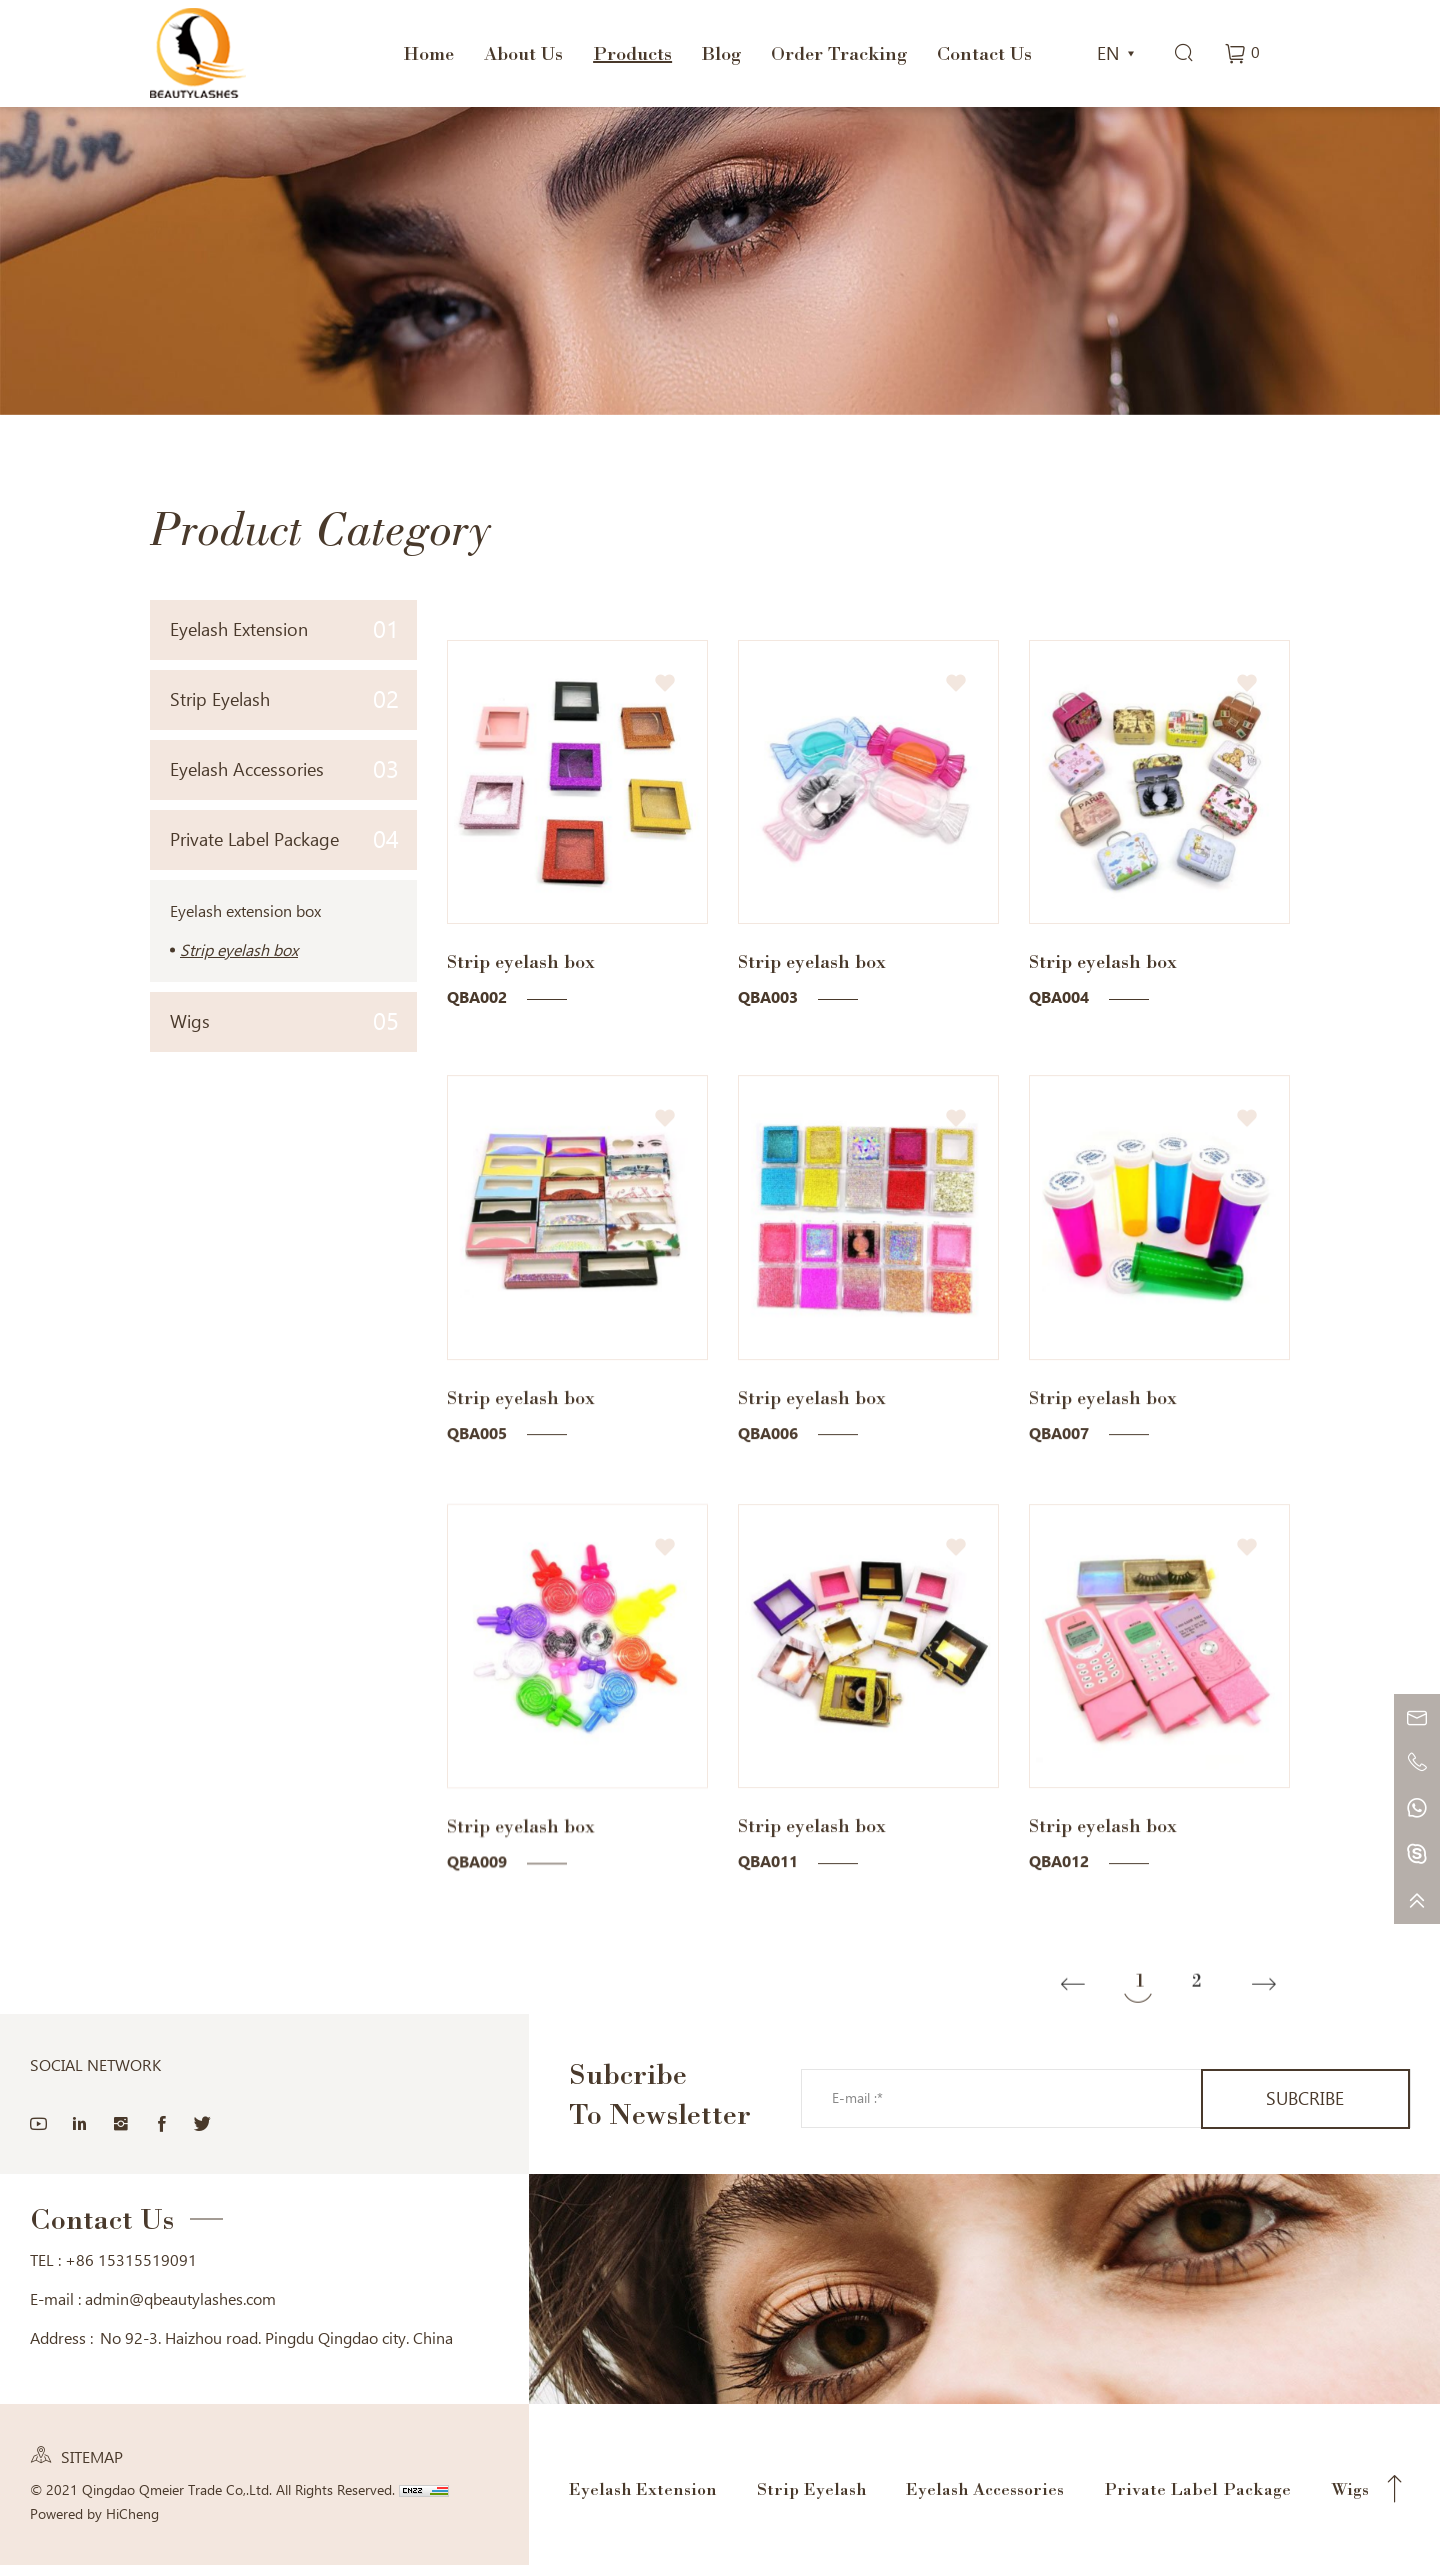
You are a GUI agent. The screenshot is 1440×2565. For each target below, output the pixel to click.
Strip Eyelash (284, 699)
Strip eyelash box (239, 950)
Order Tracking (839, 53)
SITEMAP (92, 2456)
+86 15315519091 (131, 2259)
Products (632, 53)
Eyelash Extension (284, 629)
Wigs (284, 1021)
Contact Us (984, 53)
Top (1395, 2488)
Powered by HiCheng (94, 2513)
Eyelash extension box (245, 911)
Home (428, 53)
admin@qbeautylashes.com (180, 2298)
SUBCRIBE (1305, 2097)
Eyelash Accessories (284, 769)
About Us (523, 53)
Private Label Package (284, 839)
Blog (721, 53)
